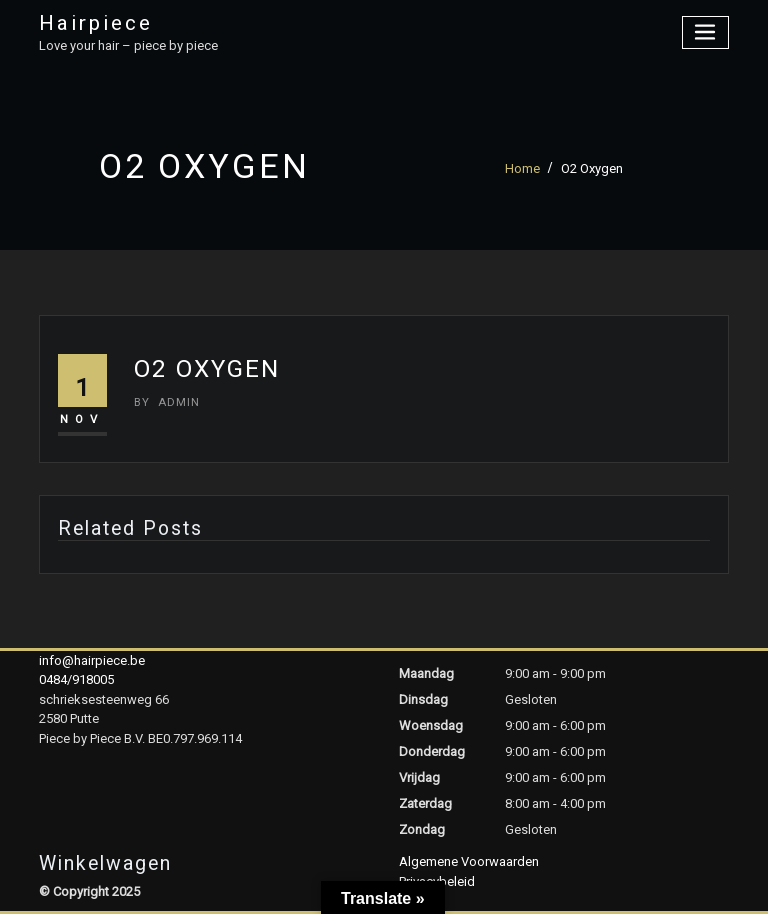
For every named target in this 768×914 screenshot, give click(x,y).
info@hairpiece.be (92, 660)
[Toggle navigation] (706, 32)
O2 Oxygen (592, 168)
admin (167, 402)
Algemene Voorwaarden (469, 861)
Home (522, 168)
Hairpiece (96, 23)
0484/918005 (76, 679)
